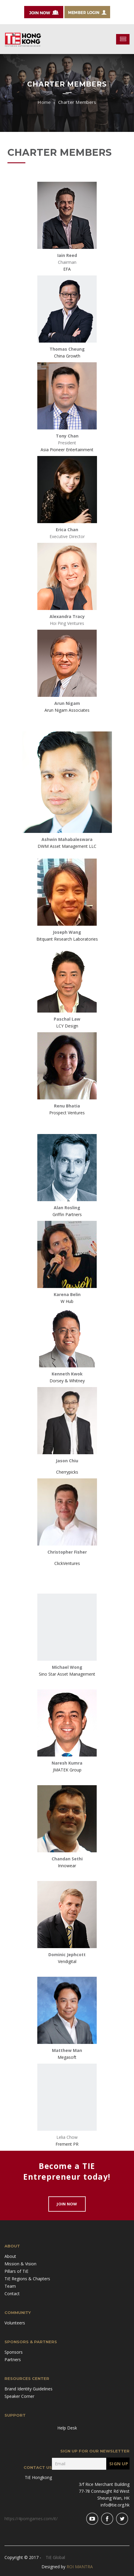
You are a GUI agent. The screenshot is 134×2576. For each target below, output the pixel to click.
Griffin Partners (67, 1214)
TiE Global (55, 2557)
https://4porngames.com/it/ (31, 2518)
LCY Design (67, 1026)
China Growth (67, 356)
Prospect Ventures (67, 1113)
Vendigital (67, 1961)
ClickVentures (67, 1563)
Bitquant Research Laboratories (67, 939)
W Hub (67, 1301)
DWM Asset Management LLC (67, 846)
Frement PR (67, 2144)
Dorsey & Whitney (67, 1380)
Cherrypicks (67, 1472)
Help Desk (67, 2428)
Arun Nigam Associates (67, 710)
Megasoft (67, 2057)
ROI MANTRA (80, 2566)
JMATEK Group (67, 1770)
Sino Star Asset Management (67, 1674)
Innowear (67, 1865)
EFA (67, 269)
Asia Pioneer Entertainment (67, 449)
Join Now (67, 2204)
